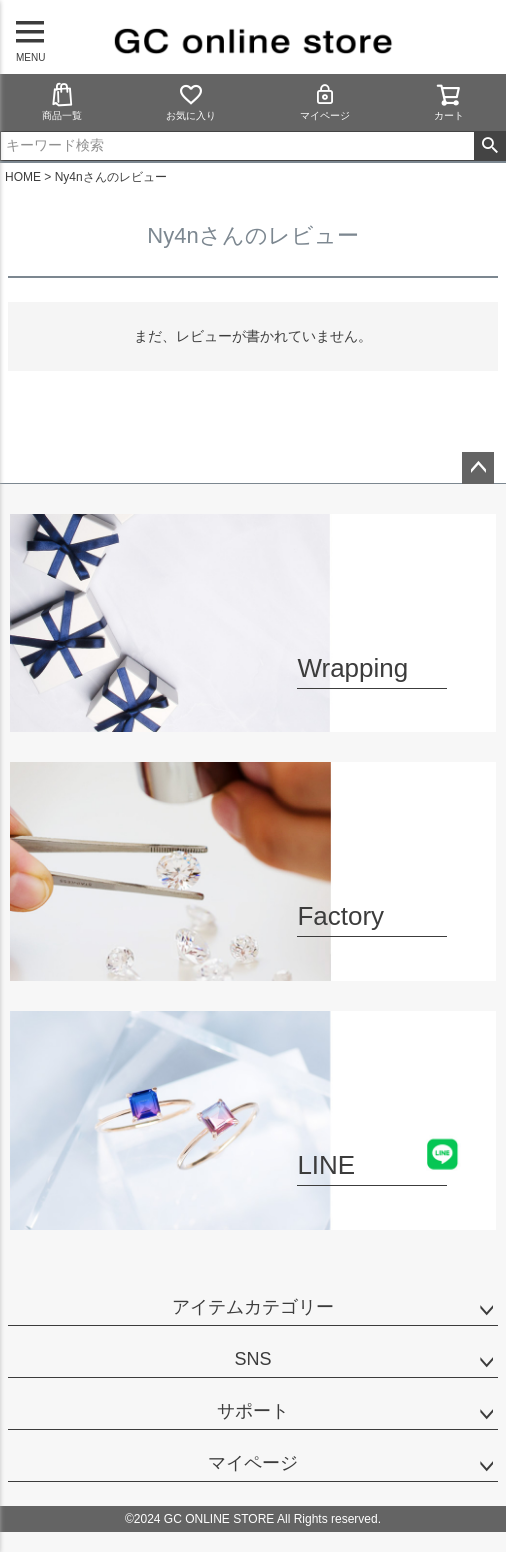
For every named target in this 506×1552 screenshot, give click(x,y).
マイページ (325, 101)
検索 (489, 146)
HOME (23, 177)
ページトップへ (478, 468)
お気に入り (191, 101)
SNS (252, 1359)
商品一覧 (62, 101)
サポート (253, 1411)
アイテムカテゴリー (253, 1307)
